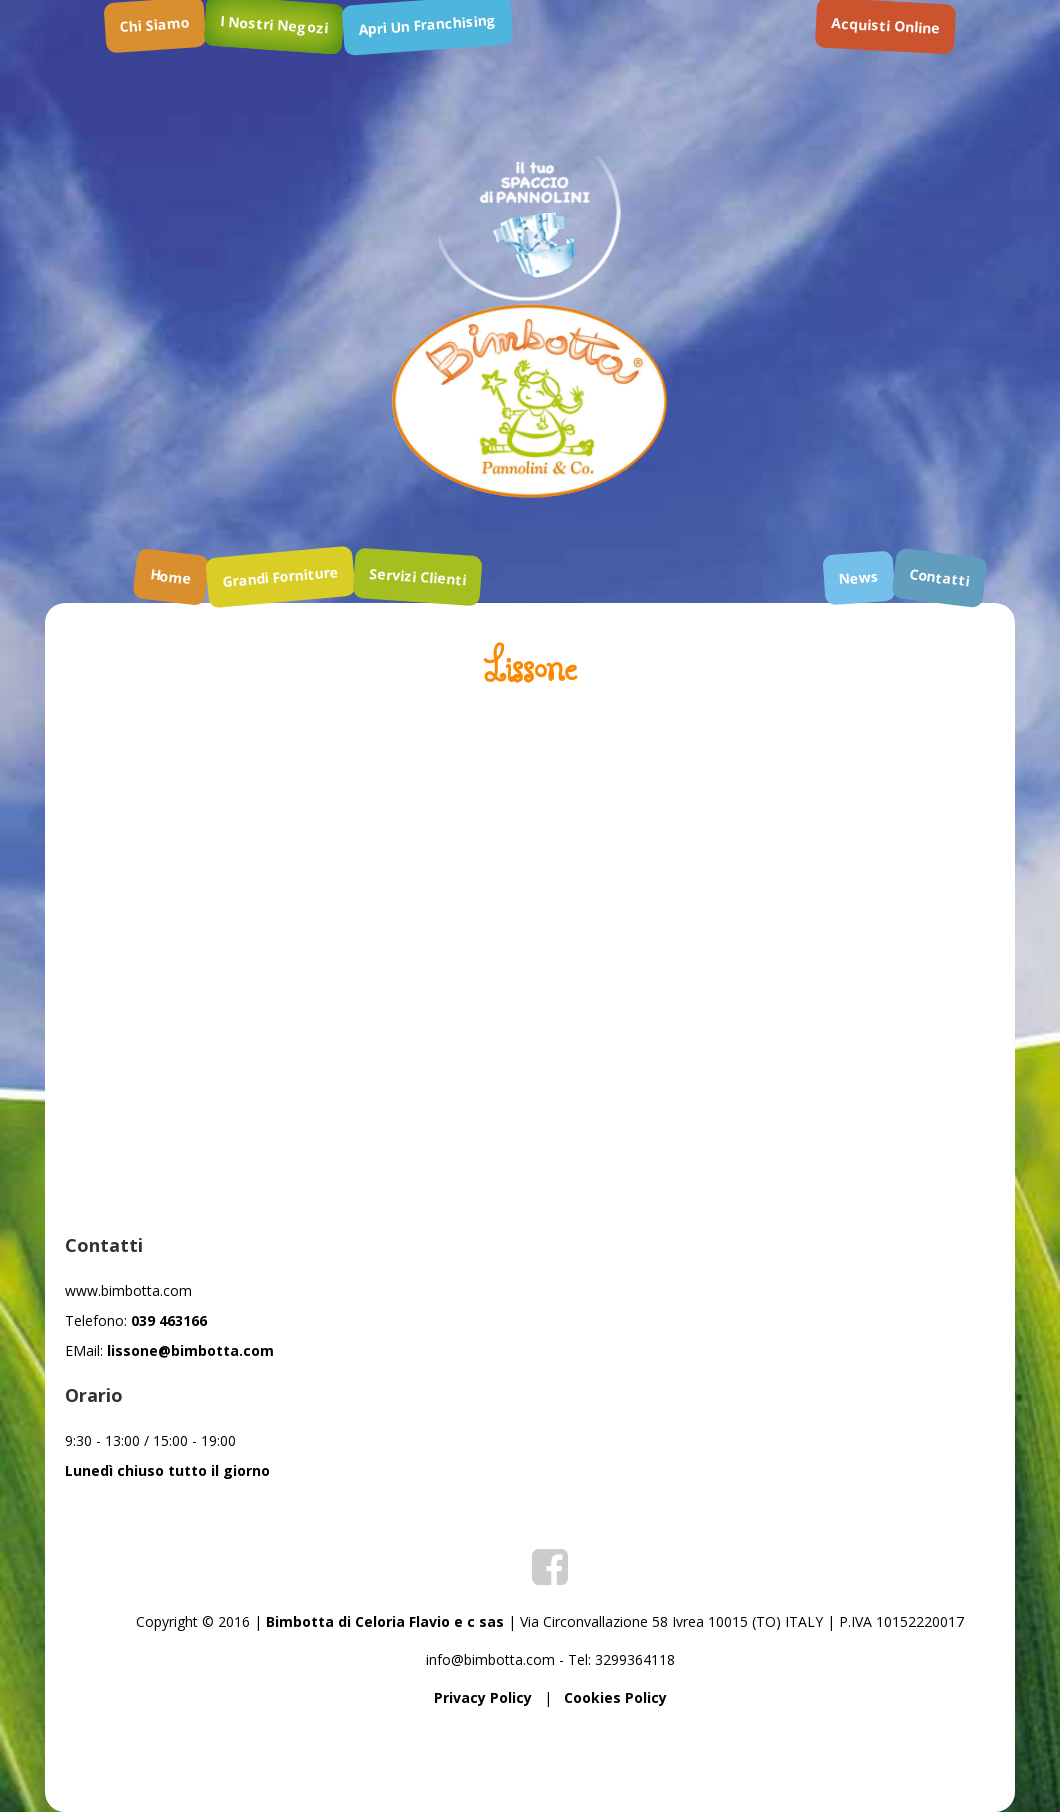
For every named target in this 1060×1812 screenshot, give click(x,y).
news (858, 578)
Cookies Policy (615, 1697)
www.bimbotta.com (128, 1290)
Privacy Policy (483, 1697)
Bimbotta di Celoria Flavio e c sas (385, 1621)
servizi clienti (417, 577)
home (171, 577)
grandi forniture (280, 576)
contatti (939, 577)
